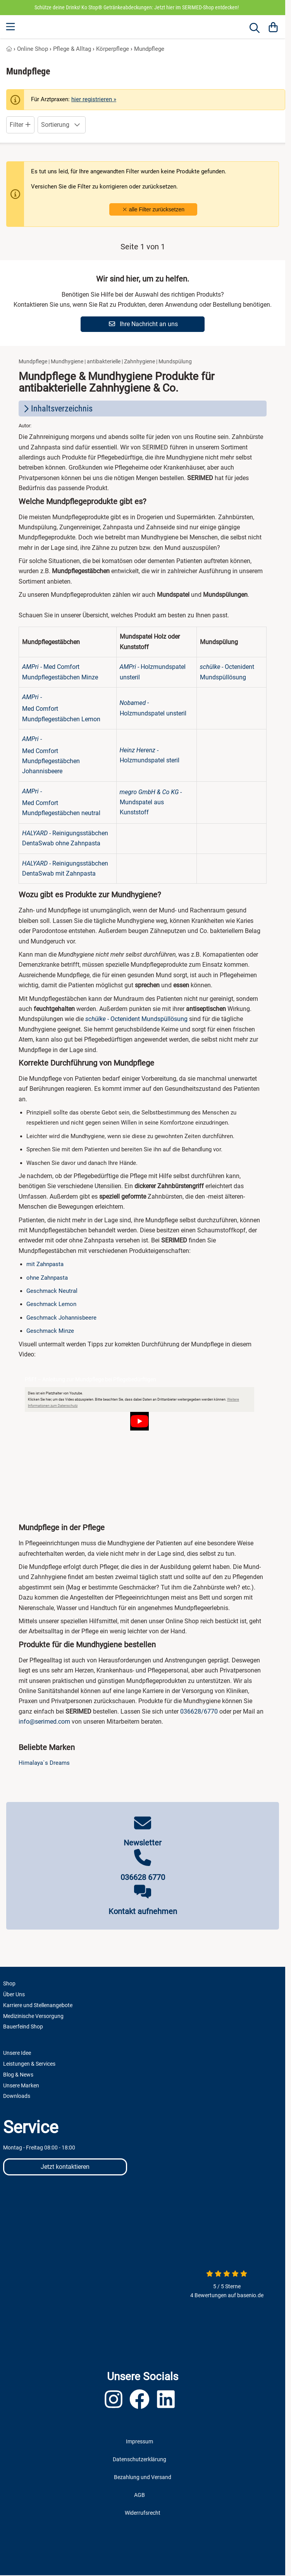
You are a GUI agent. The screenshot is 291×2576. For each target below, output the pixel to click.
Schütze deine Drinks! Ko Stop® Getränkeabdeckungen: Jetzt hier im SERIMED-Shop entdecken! (136, 7)
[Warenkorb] (273, 26)
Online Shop (32, 48)
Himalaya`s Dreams (44, 1762)
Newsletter (143, 1842)
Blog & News (18, 2075)
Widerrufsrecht (142, 2513)
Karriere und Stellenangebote (37, 2005)
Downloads (16, 2096)
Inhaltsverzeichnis (57, 408)
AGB (139, 2495)
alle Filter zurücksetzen (153, 209)
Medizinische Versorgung (33, 2016)
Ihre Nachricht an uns (143, 324)
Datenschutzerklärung (139, 2459)
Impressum (139, 2441)
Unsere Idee (17, 2053)
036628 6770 (143, 1877)
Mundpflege (149, 48)
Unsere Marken (21, 2085)
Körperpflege (112, 48)
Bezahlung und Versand (142, 2477)
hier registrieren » (93, 99)
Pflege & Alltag (72, 48)
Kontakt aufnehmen (142, 1911)
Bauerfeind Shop (23, 2026)
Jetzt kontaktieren (65, 2166)
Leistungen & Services (29, 2064)
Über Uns (14, 1994)
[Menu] (11, 26)
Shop (9, 1983)
